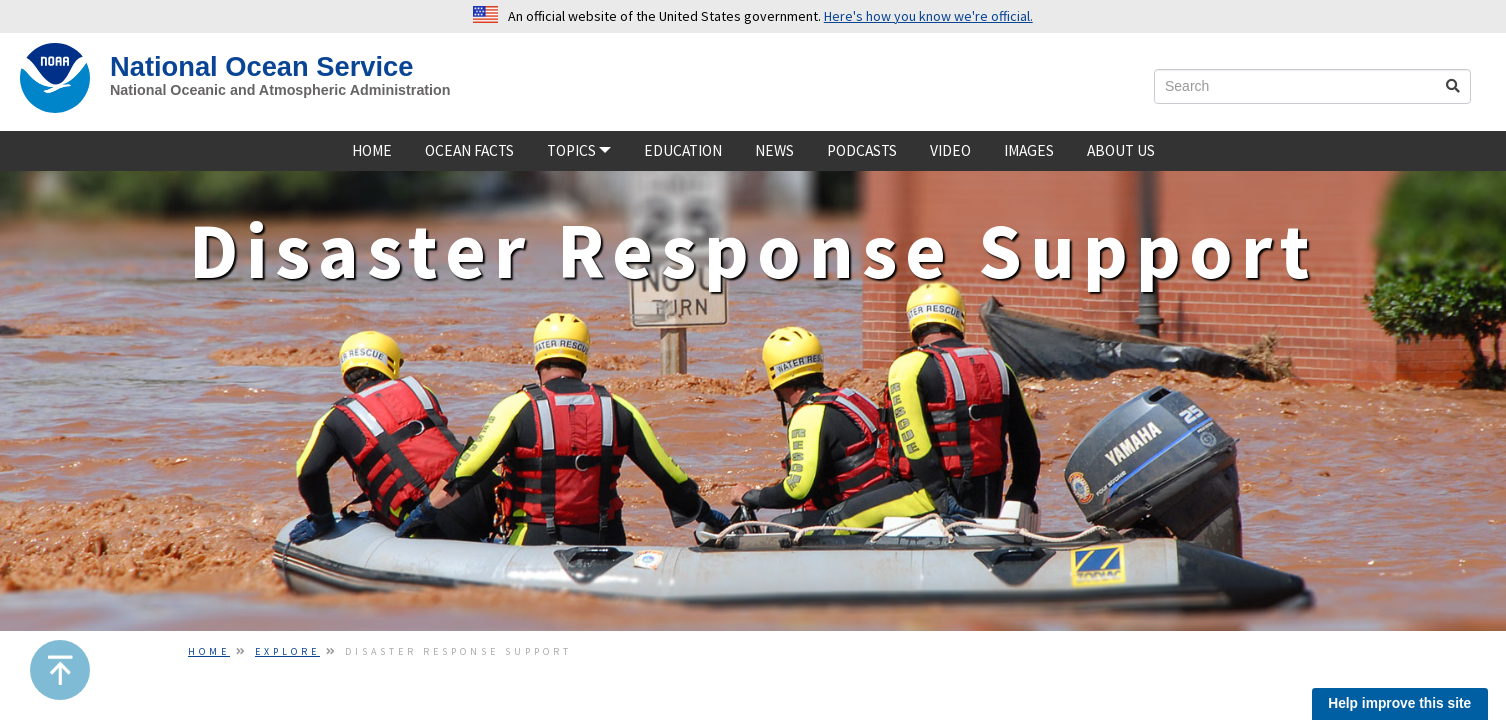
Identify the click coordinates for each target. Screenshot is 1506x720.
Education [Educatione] (683, 150)
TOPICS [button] (579, 150)
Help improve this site (1399, 703)
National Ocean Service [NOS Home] (261, 66)
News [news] (774, 150)
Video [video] (950, 150)
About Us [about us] (1121, 150)
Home (209, 651)
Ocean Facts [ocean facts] (469, 150)
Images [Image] (1029, 150)
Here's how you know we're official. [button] (928, 16)
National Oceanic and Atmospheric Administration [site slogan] (280, 90)
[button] (60, 670)
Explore (287, 651)
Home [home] (372, 150)
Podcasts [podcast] (862, 150)
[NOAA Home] (55, 78)
